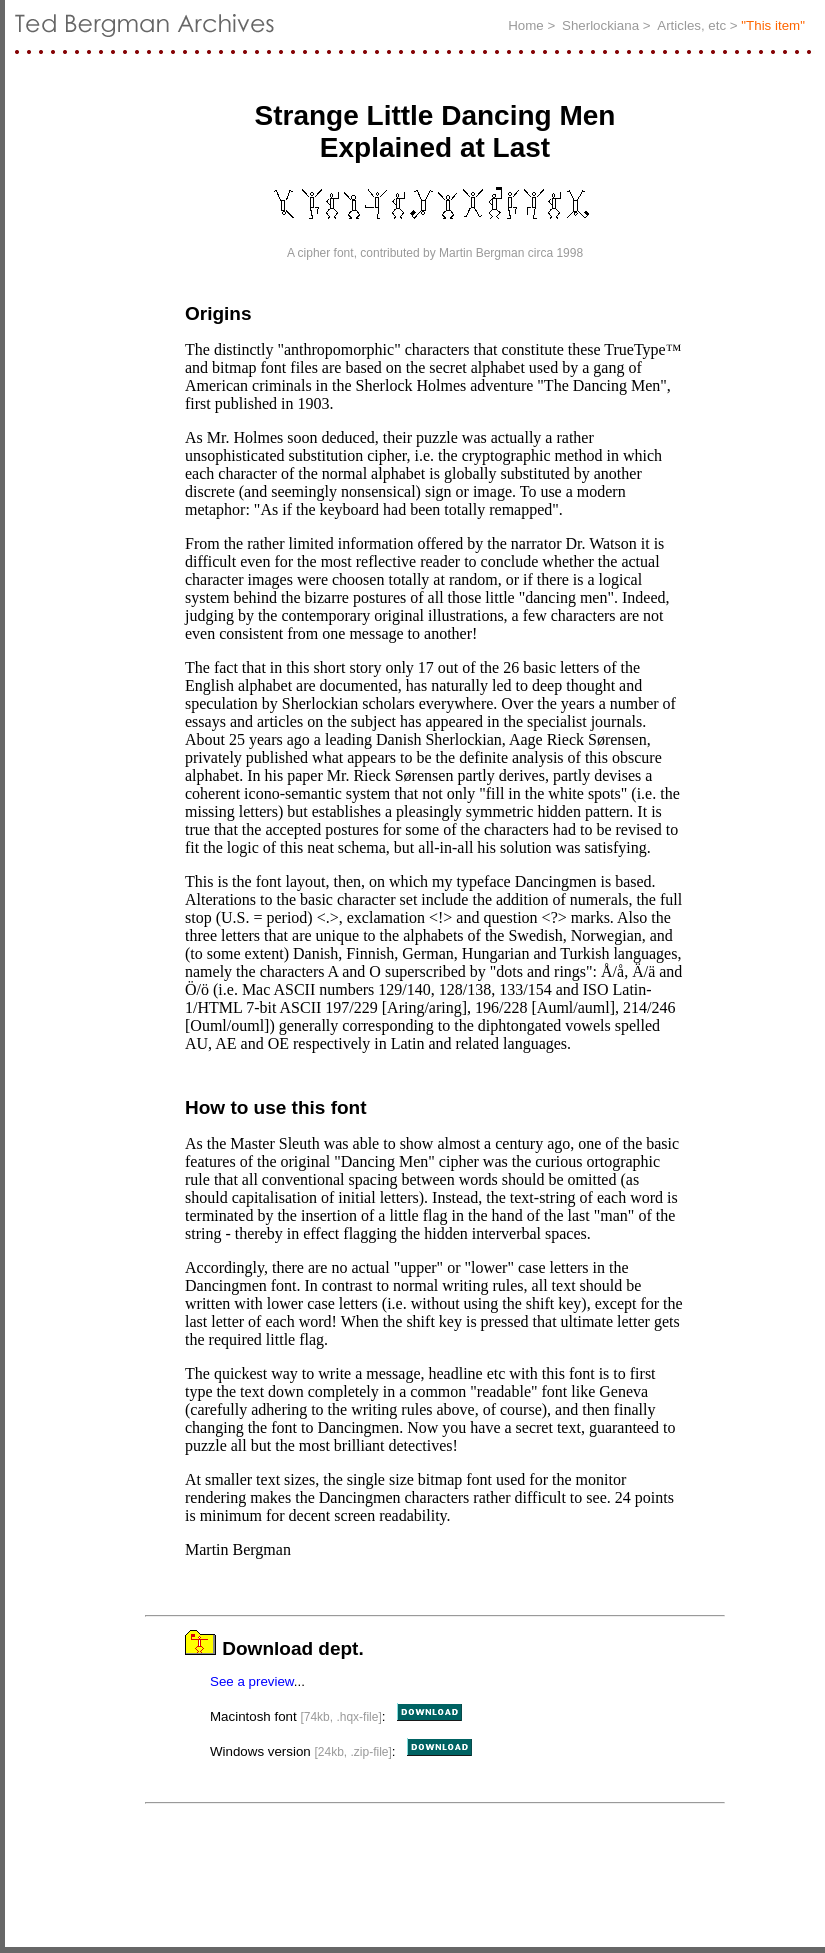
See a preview (252, 1687)
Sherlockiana (602, 25)
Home (527, 25)
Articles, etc (693, 25)
